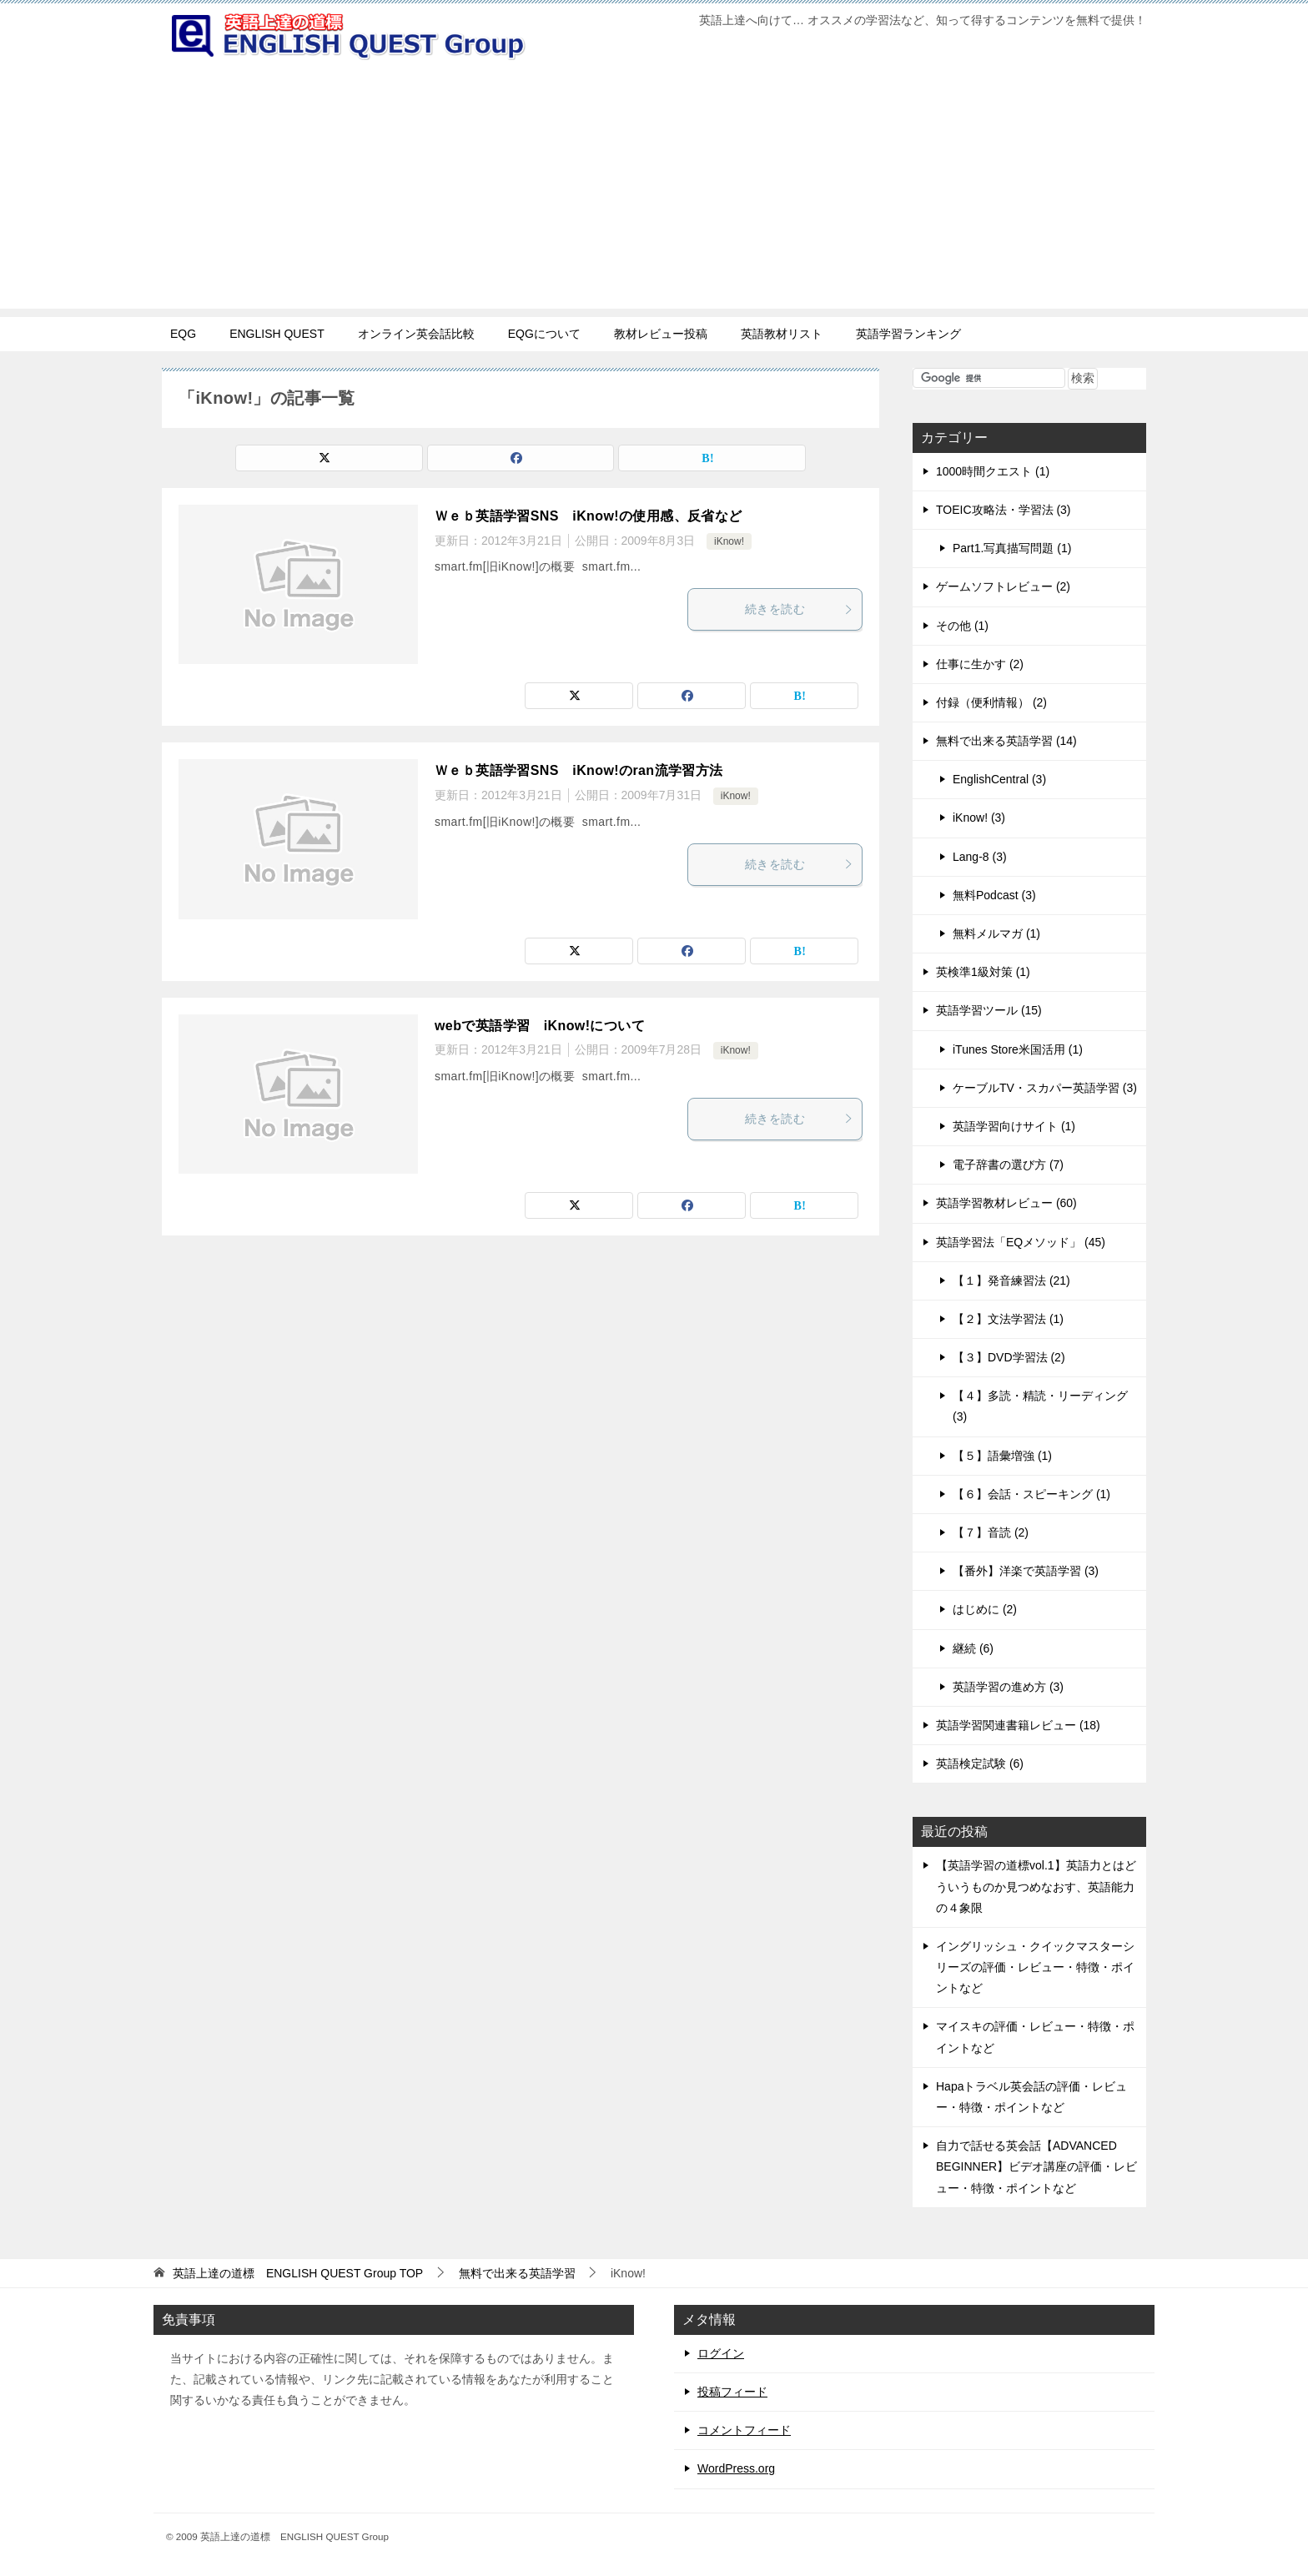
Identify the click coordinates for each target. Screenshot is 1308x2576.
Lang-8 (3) (980, 856)
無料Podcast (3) (994, 895)
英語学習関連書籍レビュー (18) (1018, 1725)
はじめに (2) (985, 1609)
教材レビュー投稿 (660, 333)
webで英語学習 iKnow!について (540, 1026)
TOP (298, 2273)
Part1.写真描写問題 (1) (1012, 548)
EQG (183, 333)
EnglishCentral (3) (999, 779)
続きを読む (799, 609)
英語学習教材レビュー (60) (1006, 1203)
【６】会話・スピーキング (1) (1031, 1494)
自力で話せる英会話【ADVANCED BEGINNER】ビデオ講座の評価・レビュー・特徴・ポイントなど (1036, 2166)
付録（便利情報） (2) (991, 702)
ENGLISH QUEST (276, 333)
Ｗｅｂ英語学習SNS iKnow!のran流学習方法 (579, 770)
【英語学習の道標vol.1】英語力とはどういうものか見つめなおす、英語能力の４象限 (1036, 1886)
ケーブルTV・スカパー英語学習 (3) (1045, 1087)
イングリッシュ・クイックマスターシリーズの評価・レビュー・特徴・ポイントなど (1035, 1967)
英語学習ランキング (908, 333)
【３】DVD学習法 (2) (1009, 1357)
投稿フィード (732, 2391)
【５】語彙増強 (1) (1002, 1455)
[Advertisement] (654, 192)
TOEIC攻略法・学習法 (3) (1003, 509)
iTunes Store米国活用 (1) (1018, 1049)
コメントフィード (744, 2430)
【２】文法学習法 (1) (1008, 1319)
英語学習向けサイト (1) (1014, 1126)
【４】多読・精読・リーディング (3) (1040, 1406)
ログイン (720, 2353)
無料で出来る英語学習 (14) (1006, 740)
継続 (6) (973, 1648)
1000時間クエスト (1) (992, 471)
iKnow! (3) (979, 817)
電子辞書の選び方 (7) (1008, 1164)
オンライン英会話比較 (416, 333)
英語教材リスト (782, 333)
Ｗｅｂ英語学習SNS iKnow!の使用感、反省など (588, 516)
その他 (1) (962, 625)
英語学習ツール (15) (989, 1010)
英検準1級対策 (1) (983, 972)
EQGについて (544, 333)
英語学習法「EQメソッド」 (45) (1020, 1242)
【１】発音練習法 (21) (1011, 1280)
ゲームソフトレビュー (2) (1003, 586)
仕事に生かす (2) (980, 664)
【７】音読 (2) (991, 1532)
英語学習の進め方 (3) (1008, 1686)
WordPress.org (736, 2468)
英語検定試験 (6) (980, 1763)
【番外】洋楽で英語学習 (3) (1026, 1570)
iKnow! (729, 541)
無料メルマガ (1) (996, 933)
